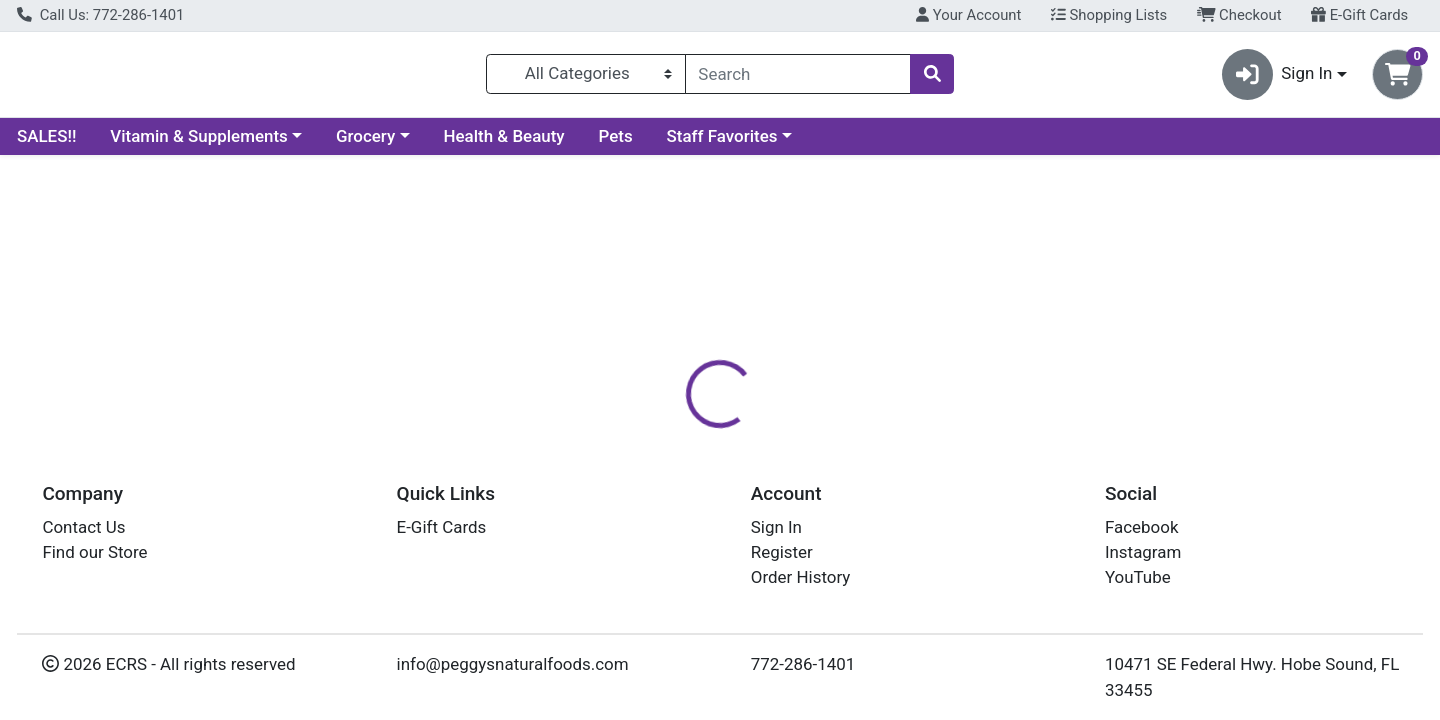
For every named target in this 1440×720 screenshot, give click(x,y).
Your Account (968, 15)
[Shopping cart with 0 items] (1397, 78)
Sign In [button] (1277, 78)
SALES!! (46, 144)
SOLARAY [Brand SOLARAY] (846, 539)
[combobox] (798, 78)
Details (656, 460)
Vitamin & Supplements (199, 144)
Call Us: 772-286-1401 (100, 15)
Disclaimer (750, 460)
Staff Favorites (722, 144)
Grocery (365, 144)
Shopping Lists (1109, 15)
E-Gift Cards (1359, 15)
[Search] (798, 78)
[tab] (656, 459)
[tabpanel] (1020, 570)
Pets (616, 144)
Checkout (1239, 15)
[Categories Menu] (586, 78)
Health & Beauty (504, 144)
